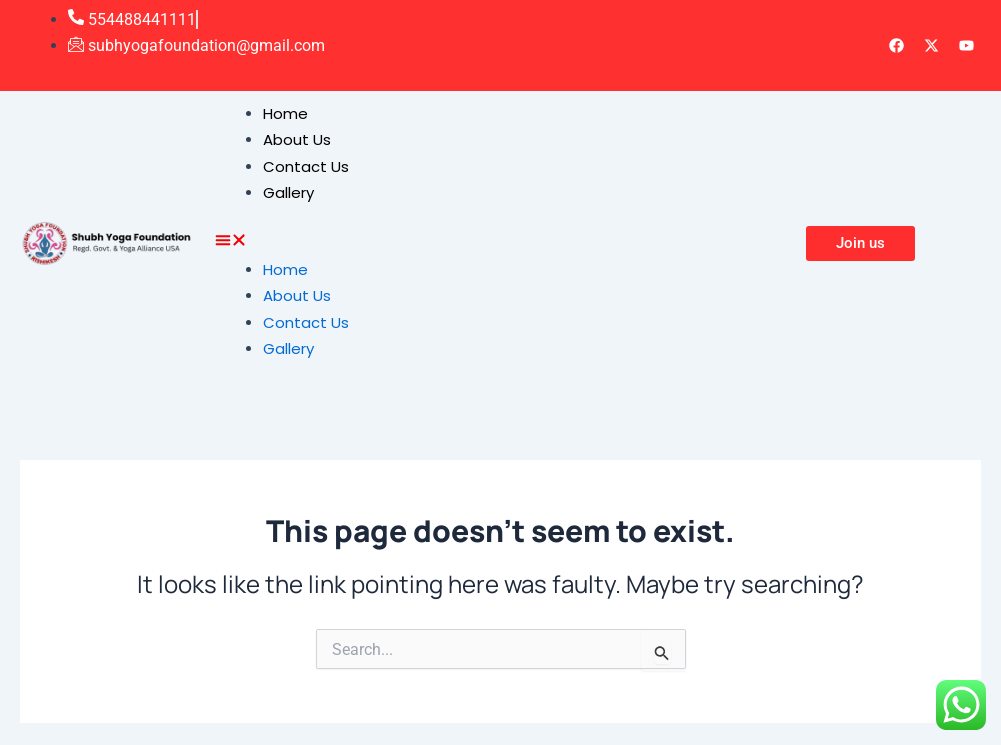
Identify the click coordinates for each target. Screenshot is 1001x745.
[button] (500, 243)
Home (285, 113)
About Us (297, 139)
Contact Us (306, 166)
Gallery (288, 192)
